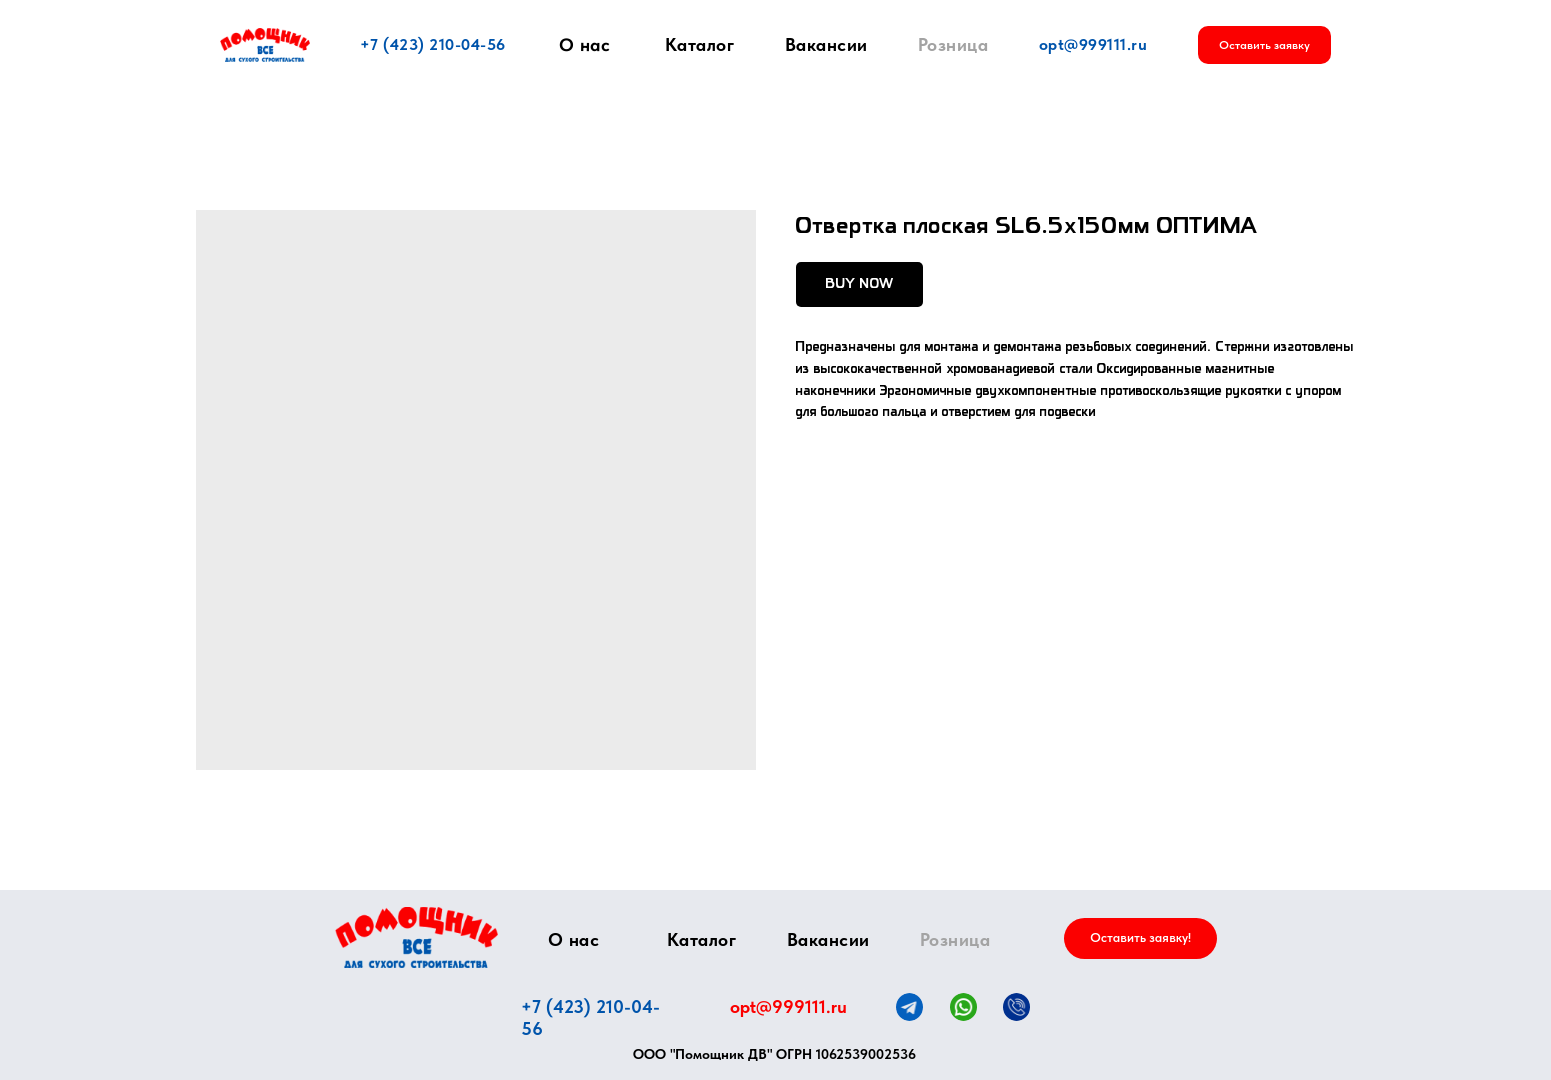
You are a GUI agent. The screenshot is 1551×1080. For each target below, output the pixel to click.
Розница (953, 44)
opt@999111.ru (1093, 44)
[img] (416, 937)
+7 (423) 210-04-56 (433, 44)
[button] (1264, 45)
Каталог (700, 44)
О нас (584, 45)
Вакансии (826, 44)
